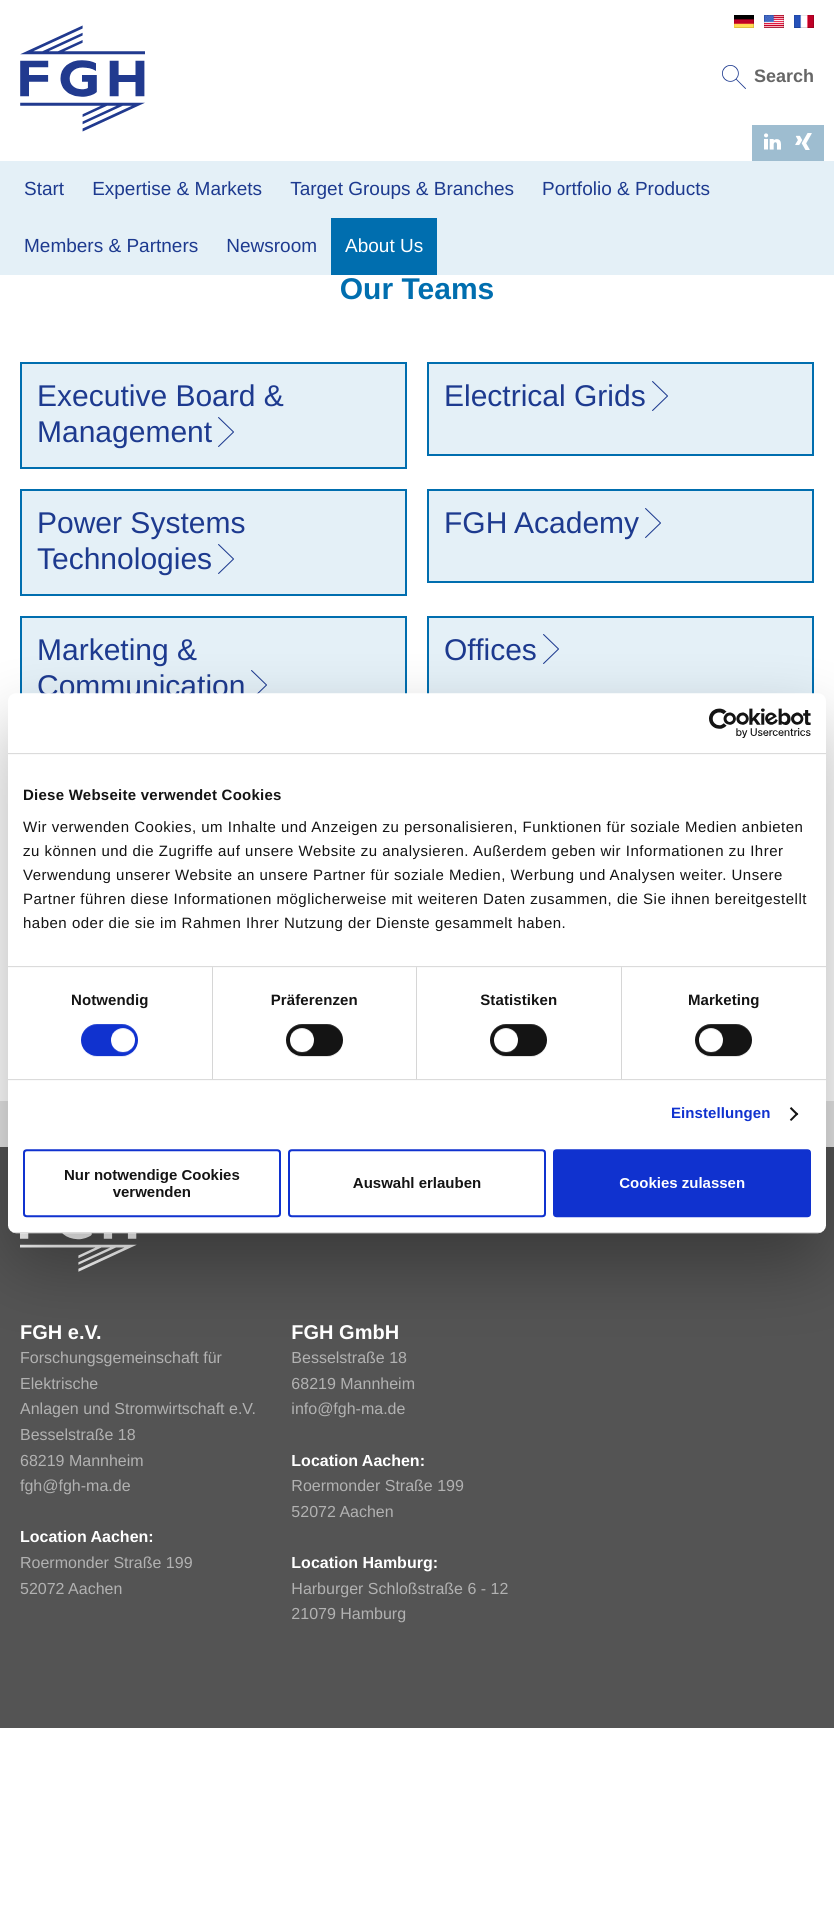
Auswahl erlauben (417, 1182)
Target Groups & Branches (402, 189)
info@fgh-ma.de (348, 1608)
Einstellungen (721, 1113)
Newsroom (271, 246)
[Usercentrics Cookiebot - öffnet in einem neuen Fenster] (723, 723)
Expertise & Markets (177, 189)
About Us (384, 246)
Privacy (716, 1322)
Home (29, 331)
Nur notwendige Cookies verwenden (152, 1183)
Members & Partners (111, 246)
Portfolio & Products (626, 189)
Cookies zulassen (682, 1182)
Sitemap (784, 1322)
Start (44, 189)
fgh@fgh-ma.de (75, 1685)
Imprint (652, 1322)
